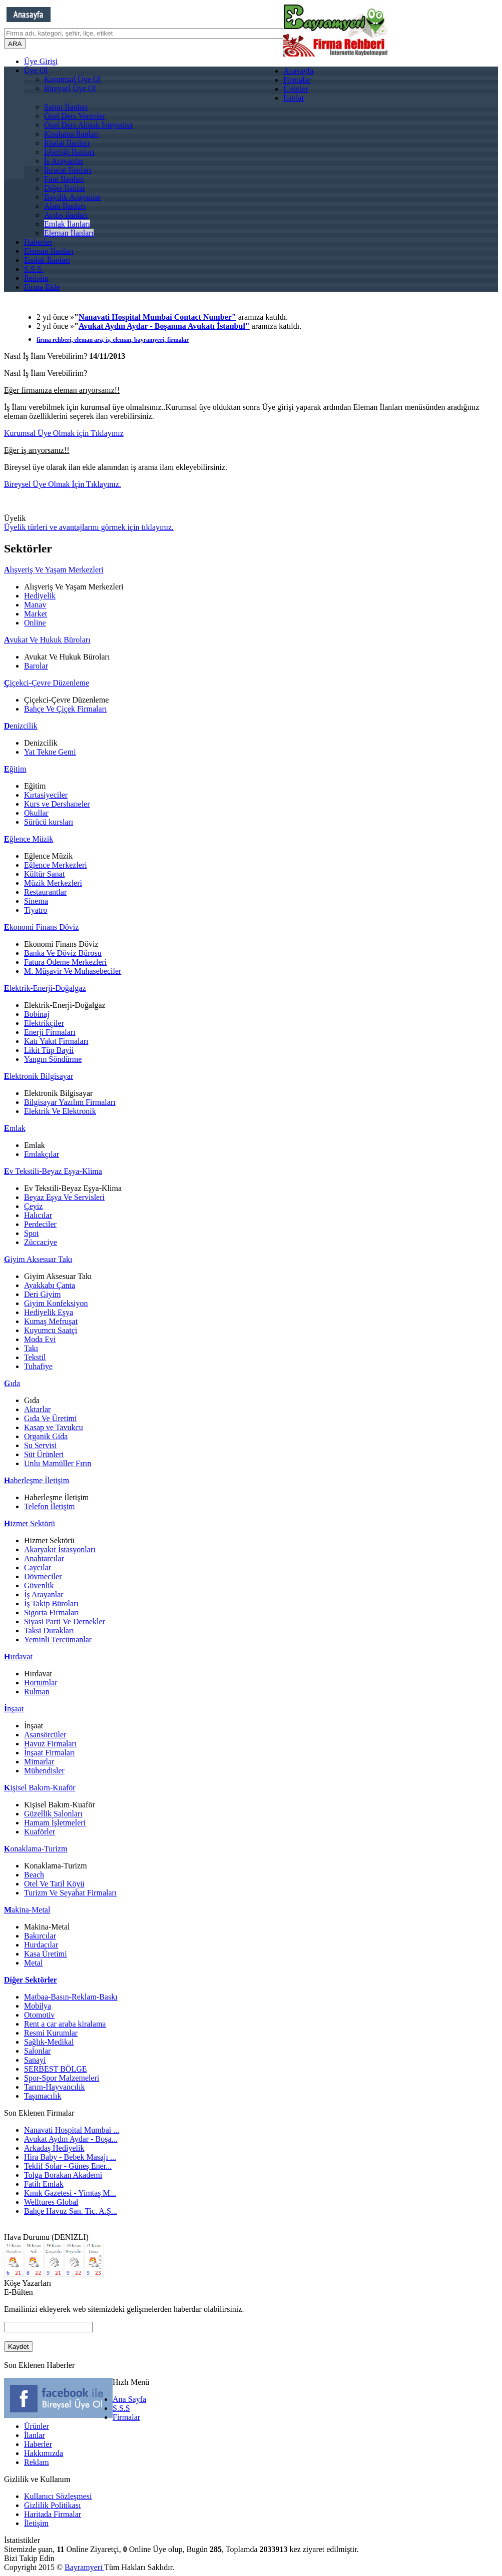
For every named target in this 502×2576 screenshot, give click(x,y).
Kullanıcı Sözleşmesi (58, 2496)
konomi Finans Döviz (41, 927)
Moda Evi (40, 1339)
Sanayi (35, 2060)
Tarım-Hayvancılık (54, 2087)
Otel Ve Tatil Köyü (54, 1883)
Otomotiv (39, 2015)
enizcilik (21, 726)
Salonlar (37, 2051)
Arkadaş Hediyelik (54, 2148)
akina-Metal (27, 1909)
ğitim (15, 769)
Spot (31, 1233)
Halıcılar (38, 1215)
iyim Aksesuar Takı (38, 1259)
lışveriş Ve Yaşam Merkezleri (54, 569)
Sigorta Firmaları (51, 1612)
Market (35, 613)
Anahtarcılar (44, 1558)
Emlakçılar (41, 1154)
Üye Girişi (41, 61)
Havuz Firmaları (50, 1743)
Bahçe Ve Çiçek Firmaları (65, 709)
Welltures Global (51, 2202)
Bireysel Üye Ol (70, 88)
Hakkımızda (43, 2453)
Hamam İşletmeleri (55, 1822)
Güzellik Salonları (53, 1813)
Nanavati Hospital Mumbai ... (71, 2130)
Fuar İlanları (64, 179)
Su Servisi (40, 1445)
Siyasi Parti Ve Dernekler (64, 1621)
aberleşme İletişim (36, 1480)
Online (35, 622)
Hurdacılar (41, 1945)
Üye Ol (36, 70)
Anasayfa (298, 71)
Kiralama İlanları (71, 134)
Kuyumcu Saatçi (50, 1330)
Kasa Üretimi (45, 1954)
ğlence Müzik (28, 839)
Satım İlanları (66, 107)
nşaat (14, 1708)
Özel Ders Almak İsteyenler (88, 125)
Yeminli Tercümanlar (58, 1639)
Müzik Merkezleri (53, 883)
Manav (35, 604)
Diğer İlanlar (64, 188)
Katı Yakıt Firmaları (56, 1041)
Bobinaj (37, 1014)
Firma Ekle (42, 287)
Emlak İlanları (67, 224)
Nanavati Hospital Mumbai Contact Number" (157, 317)
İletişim (36, 278)
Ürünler (295, 89)
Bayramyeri (84, 2567)
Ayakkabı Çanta (49, 1285)
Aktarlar (37, 1409)
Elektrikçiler (44, 1023)
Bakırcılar (40, 1935)
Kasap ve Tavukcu (53, 1427)
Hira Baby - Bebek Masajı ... (70, 2157)
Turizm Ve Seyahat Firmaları (70, 1892)
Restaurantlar (45, 892)
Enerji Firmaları (50, 1032)
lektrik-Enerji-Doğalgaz (45, 988)
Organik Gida (46, 1436)
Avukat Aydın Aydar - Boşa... (71, 2139)
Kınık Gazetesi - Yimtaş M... (70, 2193)
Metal (33, 1963)
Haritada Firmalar (52, 2514)
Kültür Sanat (44, 874)
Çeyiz (33, 1206)
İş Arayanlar (64, 161)
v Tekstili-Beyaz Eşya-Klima (53, 1171)
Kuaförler (39, 1831)
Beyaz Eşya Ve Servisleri (64, 1197)
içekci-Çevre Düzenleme (46, 683)
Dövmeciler (43, 1576)
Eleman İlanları (69, 233)
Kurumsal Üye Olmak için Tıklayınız (64, 433)
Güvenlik (39, 1585)
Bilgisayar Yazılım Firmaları (70, 1102)
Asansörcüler (45, 1734)
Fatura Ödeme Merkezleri (65, 962)
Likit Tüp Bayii (49, 1050)
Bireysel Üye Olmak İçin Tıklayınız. (62, 484)
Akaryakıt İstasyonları (60, 1549)
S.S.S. (34, 269)
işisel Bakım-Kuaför (40, 1787)
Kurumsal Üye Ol (72, 79)
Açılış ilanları (66, 215)
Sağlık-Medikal (49, 2042)
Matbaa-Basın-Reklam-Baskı (71, 1997)
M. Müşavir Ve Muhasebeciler (72, 971)
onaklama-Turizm (36, 1848)
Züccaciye (40, 1242)
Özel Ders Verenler (74, 116)
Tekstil (35, 1357)
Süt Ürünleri (44, 1454)
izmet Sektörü (29, 1523)
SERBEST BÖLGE (55, 2069)
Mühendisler (44, 1770)
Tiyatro (36, 910)
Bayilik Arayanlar (72, 197)
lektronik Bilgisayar (38, 1076)
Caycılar (37, 1567)
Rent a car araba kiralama (65, 2024)
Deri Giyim (42, 1294)
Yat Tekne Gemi (50, 752)
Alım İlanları (65, 206)
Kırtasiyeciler (46, 795)
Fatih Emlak (44, 2184)
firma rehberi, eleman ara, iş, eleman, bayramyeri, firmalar (113, 339)
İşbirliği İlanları (69, 152)
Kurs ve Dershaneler (57, 804)
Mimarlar (39, 1761)
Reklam (36, 2462)
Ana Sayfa (129, 2399)
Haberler (38, 242)
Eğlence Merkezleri (55, 865)
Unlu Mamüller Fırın (57, 1463)
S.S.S (121, 2408)
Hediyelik (40, 595)
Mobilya (37, 2006)
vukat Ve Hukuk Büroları (47, 639)
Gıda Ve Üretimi (50, 1418)
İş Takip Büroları (51, 1603)
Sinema (36, 901)
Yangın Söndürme (53, 1059)
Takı (31, 1348)
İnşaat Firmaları (49, 1752)
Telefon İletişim (49, 1506)
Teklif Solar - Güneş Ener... (68, 2166)
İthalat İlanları (67, 143)
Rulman (37, 1691)
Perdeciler (40, 1224)
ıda (12, 1383)
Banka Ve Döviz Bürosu (63, 953)
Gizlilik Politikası (52, 2505)
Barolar (36, 666)
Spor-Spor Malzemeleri (61, 2078)
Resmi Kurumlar (51, 2033)
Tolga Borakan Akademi (63, 2175)
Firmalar (297, 80)
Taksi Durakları (49, 1630)
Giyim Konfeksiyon (56, 1303)
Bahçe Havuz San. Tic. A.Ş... (70, 2211)
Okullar (36, 813)
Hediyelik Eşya (48, 1312)
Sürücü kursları (48, 822)
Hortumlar (41, 1682)
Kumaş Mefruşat (51, 1321)
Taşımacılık (42, 2096)
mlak (15, 1128)
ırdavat (18, 1656)
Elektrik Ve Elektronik (60, 1111)
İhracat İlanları (68, 170)
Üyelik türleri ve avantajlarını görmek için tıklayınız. (89, 527)
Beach (34, 1874)
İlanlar (293, 98)
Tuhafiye (38, 1366)
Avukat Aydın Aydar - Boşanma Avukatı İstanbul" (164, 326)
